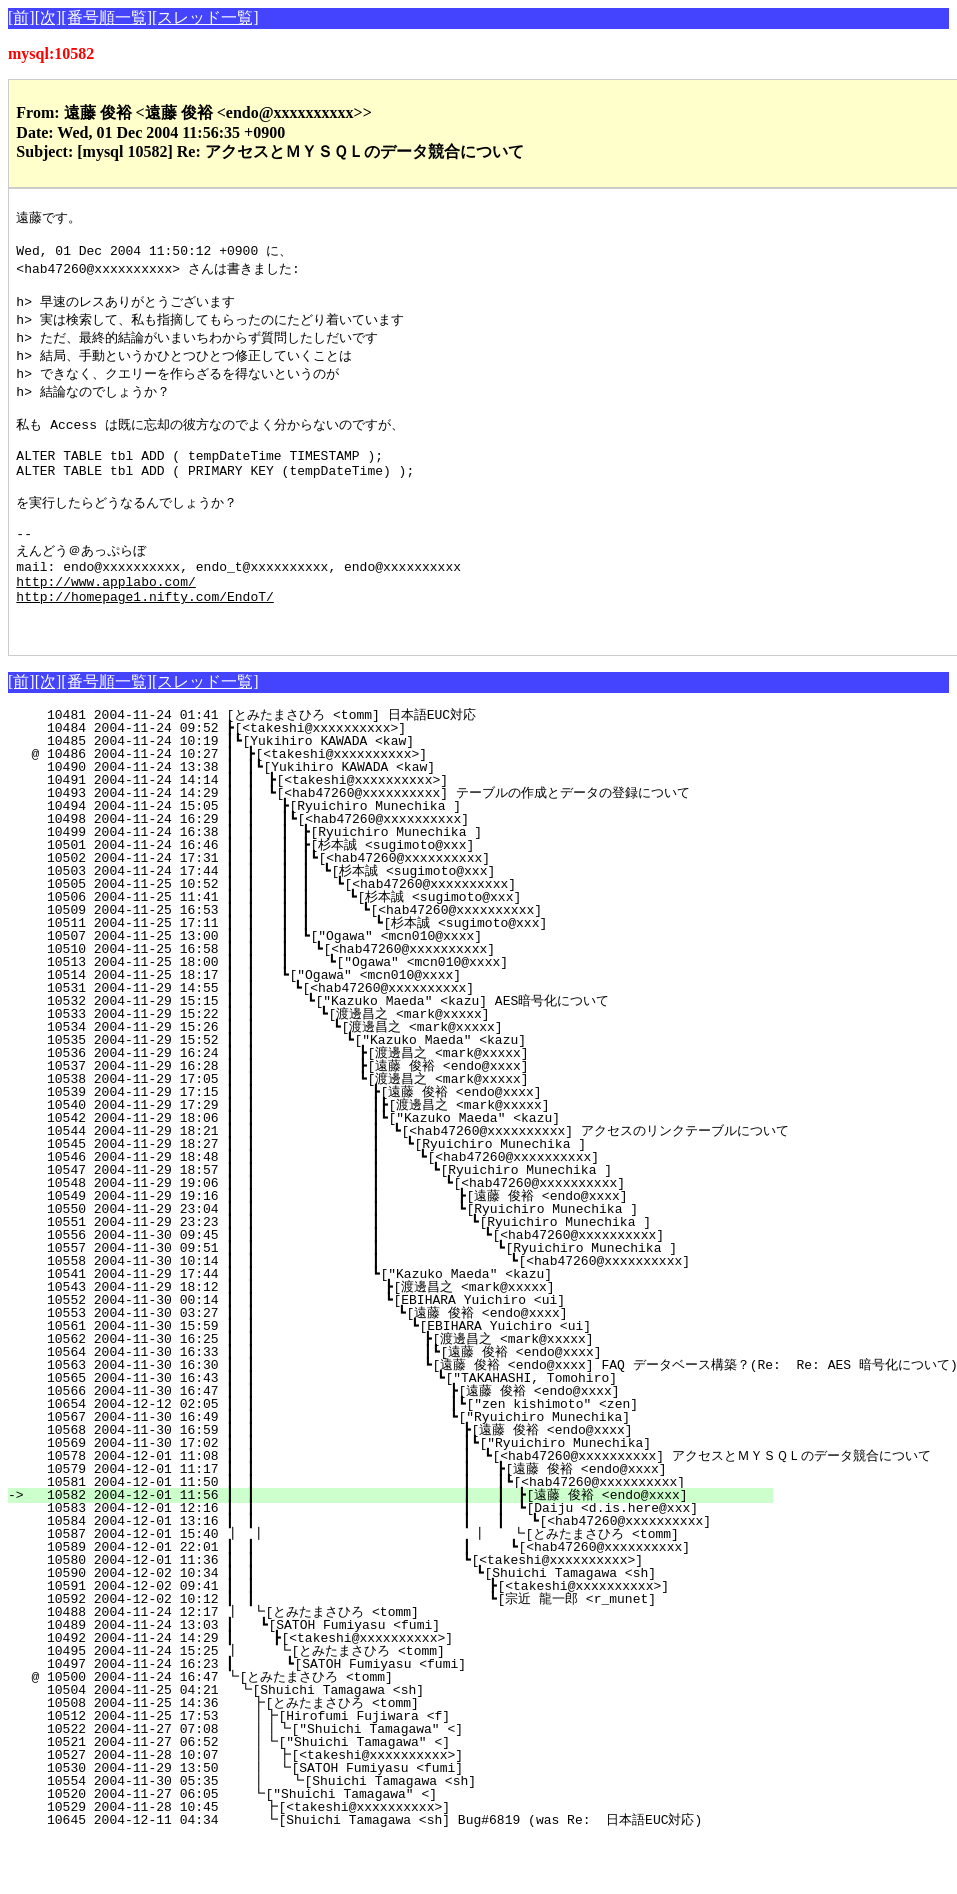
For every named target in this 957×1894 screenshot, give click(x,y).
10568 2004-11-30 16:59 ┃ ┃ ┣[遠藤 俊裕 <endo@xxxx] (335, 1484)
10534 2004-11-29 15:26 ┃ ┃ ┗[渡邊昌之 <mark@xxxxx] (348, 1081)
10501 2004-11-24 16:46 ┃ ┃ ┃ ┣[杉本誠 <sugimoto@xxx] (349, 899)
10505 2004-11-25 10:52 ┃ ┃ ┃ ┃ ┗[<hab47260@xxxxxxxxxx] (347, 938)
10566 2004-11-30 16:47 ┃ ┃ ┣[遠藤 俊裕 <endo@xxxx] (336, 1445)
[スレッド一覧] (205, 17)
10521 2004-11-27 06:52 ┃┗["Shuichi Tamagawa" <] (364, 1796)
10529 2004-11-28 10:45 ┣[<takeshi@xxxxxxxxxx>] (366, 1861)
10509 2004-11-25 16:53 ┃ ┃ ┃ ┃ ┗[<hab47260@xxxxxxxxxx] (344, 964)
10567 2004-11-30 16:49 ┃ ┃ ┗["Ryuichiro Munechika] (341, 1471)
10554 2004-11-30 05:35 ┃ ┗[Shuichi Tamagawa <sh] (361, 1835)
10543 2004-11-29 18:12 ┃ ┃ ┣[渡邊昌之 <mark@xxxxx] (343, 1341)
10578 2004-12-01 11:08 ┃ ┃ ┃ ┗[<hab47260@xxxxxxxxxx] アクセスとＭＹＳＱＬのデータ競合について (480, 1510)
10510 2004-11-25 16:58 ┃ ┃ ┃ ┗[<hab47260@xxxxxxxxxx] (352, 1003)
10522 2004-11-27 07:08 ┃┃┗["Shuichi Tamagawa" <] (360, 1783)
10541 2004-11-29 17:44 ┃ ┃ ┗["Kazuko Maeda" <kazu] (349, 1328)
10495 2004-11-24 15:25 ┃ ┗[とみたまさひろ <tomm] (353, 1705)
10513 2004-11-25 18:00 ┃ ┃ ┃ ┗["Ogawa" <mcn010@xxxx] (351, 1016)
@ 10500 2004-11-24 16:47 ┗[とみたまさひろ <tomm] (361, 1731)
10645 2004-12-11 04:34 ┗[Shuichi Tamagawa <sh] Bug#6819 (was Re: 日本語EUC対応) (364, 1874)
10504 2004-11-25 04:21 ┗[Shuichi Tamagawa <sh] (369, 1744)
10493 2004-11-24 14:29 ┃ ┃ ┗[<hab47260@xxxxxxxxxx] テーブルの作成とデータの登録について (360, 847)
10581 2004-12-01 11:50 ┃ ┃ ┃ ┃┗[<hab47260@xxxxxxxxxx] (392, 1536)
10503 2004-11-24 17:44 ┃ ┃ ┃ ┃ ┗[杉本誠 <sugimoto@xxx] (344, 925)
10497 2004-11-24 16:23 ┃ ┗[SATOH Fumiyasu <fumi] (361, 1718)
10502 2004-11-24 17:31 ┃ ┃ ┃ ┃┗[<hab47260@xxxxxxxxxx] (349, 912)
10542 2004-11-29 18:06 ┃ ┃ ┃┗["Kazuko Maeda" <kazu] (345, 1172)
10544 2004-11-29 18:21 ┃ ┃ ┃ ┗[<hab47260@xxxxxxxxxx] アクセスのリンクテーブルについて (409, 1185)
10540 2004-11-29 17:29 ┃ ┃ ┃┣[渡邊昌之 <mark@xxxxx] (340, 1159)
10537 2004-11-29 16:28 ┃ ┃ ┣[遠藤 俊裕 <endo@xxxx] (345, 1120)
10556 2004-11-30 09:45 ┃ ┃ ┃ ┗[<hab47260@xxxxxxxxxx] (366, 1289)
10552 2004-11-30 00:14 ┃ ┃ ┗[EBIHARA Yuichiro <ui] (348, 1354)
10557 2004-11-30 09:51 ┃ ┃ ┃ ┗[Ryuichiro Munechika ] (380, 1302)
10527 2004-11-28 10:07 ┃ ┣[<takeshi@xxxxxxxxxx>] (362, 1809)
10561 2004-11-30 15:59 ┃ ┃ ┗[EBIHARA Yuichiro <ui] (345, 1380)
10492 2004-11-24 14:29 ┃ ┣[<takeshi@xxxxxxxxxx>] (362, 1692)
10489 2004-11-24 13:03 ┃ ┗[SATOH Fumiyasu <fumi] (364, 1679)
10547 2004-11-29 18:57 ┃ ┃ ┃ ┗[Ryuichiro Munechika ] (340, 1224)
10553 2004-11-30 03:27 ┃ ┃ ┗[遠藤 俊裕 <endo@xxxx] (341, 1367)
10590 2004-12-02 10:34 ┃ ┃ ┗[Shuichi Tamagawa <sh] (354, 1627)
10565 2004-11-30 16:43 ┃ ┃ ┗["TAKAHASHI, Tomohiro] (343, 1432)
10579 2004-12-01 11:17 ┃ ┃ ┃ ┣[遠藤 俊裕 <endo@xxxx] (375, 1523)
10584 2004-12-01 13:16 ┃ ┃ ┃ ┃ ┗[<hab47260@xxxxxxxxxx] (421, 1575)
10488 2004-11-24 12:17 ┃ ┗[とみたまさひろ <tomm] (356, 1666)
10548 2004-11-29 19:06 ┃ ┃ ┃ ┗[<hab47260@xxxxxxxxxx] (339, 1237)
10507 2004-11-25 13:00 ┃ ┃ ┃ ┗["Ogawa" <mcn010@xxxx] (353, 990)
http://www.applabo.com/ (105, 626)
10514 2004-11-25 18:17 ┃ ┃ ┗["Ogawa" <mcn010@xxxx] (358, 1029)
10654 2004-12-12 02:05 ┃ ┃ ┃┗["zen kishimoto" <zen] (338, 1458)
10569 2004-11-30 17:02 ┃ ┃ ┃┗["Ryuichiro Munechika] (352, 1497)
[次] (48, 17)
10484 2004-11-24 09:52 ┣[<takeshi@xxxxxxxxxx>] (370, 782)
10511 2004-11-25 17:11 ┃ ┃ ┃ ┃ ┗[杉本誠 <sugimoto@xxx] (339, 977)
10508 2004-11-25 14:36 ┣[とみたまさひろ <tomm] (358, 1757)
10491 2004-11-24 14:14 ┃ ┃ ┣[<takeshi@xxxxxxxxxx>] (360, 834)
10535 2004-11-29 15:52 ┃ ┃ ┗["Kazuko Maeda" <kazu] (352, 1094)
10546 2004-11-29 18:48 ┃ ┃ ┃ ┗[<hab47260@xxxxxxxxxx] (341, 1211)
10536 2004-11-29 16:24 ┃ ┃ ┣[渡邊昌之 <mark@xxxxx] (345, 1107)
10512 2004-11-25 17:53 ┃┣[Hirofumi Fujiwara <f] (364, 1770)
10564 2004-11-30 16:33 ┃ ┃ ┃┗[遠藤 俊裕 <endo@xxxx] (335, 1406)
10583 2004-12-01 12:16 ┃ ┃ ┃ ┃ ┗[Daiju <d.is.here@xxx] (406, 1562)
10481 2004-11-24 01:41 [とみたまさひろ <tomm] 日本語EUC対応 (358, 769)
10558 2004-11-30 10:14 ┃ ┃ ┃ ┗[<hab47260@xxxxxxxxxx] (395, 1315)
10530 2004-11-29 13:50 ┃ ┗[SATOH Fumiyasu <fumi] (362, 1822)
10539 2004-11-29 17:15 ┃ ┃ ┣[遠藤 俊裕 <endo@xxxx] (344, 1146)
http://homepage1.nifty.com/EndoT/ (144, 644)
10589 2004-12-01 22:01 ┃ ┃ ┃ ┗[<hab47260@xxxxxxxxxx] (395, 1601)
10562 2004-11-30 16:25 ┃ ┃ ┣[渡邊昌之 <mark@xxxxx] (339, 1393)
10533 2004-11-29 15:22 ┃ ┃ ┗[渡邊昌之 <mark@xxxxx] (349, 1068)
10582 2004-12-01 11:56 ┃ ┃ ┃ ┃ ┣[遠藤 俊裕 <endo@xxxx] (401, 1549)
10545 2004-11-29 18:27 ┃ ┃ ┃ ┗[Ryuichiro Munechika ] (343, 1198)
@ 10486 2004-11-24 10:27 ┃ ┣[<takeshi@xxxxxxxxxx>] (365, 808)
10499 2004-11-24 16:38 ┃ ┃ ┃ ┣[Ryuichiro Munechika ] (353, 886)
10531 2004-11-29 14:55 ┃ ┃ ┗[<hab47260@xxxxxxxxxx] (357, 1042)
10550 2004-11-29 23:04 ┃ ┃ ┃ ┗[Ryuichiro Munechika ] (338, 1263)
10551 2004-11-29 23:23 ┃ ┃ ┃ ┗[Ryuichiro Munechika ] (352, 1276)
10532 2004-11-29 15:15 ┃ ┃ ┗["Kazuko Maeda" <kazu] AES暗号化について (347, 1055)
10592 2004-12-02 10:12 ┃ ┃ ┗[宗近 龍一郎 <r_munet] (362, 1653)
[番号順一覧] (106, 17)
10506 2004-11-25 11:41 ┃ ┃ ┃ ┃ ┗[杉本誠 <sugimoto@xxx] (341, 951)
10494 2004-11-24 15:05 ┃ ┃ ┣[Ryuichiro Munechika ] (358, 860)
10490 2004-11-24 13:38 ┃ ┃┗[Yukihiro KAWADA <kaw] (361, 821)
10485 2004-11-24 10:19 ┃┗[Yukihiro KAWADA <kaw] (366, 795)
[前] (21, 17)
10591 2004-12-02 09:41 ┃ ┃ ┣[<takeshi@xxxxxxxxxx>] (369, 1640)
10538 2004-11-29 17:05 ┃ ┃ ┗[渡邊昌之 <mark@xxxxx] (345, 1133)
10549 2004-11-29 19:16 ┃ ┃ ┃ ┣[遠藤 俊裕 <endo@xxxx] (332, 1250)
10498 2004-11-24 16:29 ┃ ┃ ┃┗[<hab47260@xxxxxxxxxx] (354, 873)
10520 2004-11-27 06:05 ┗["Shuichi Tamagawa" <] (367, 1848)
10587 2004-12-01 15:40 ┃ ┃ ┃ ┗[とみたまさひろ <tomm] (371, 1588)
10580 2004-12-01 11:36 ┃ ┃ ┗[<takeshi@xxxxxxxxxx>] (340, 1614)
